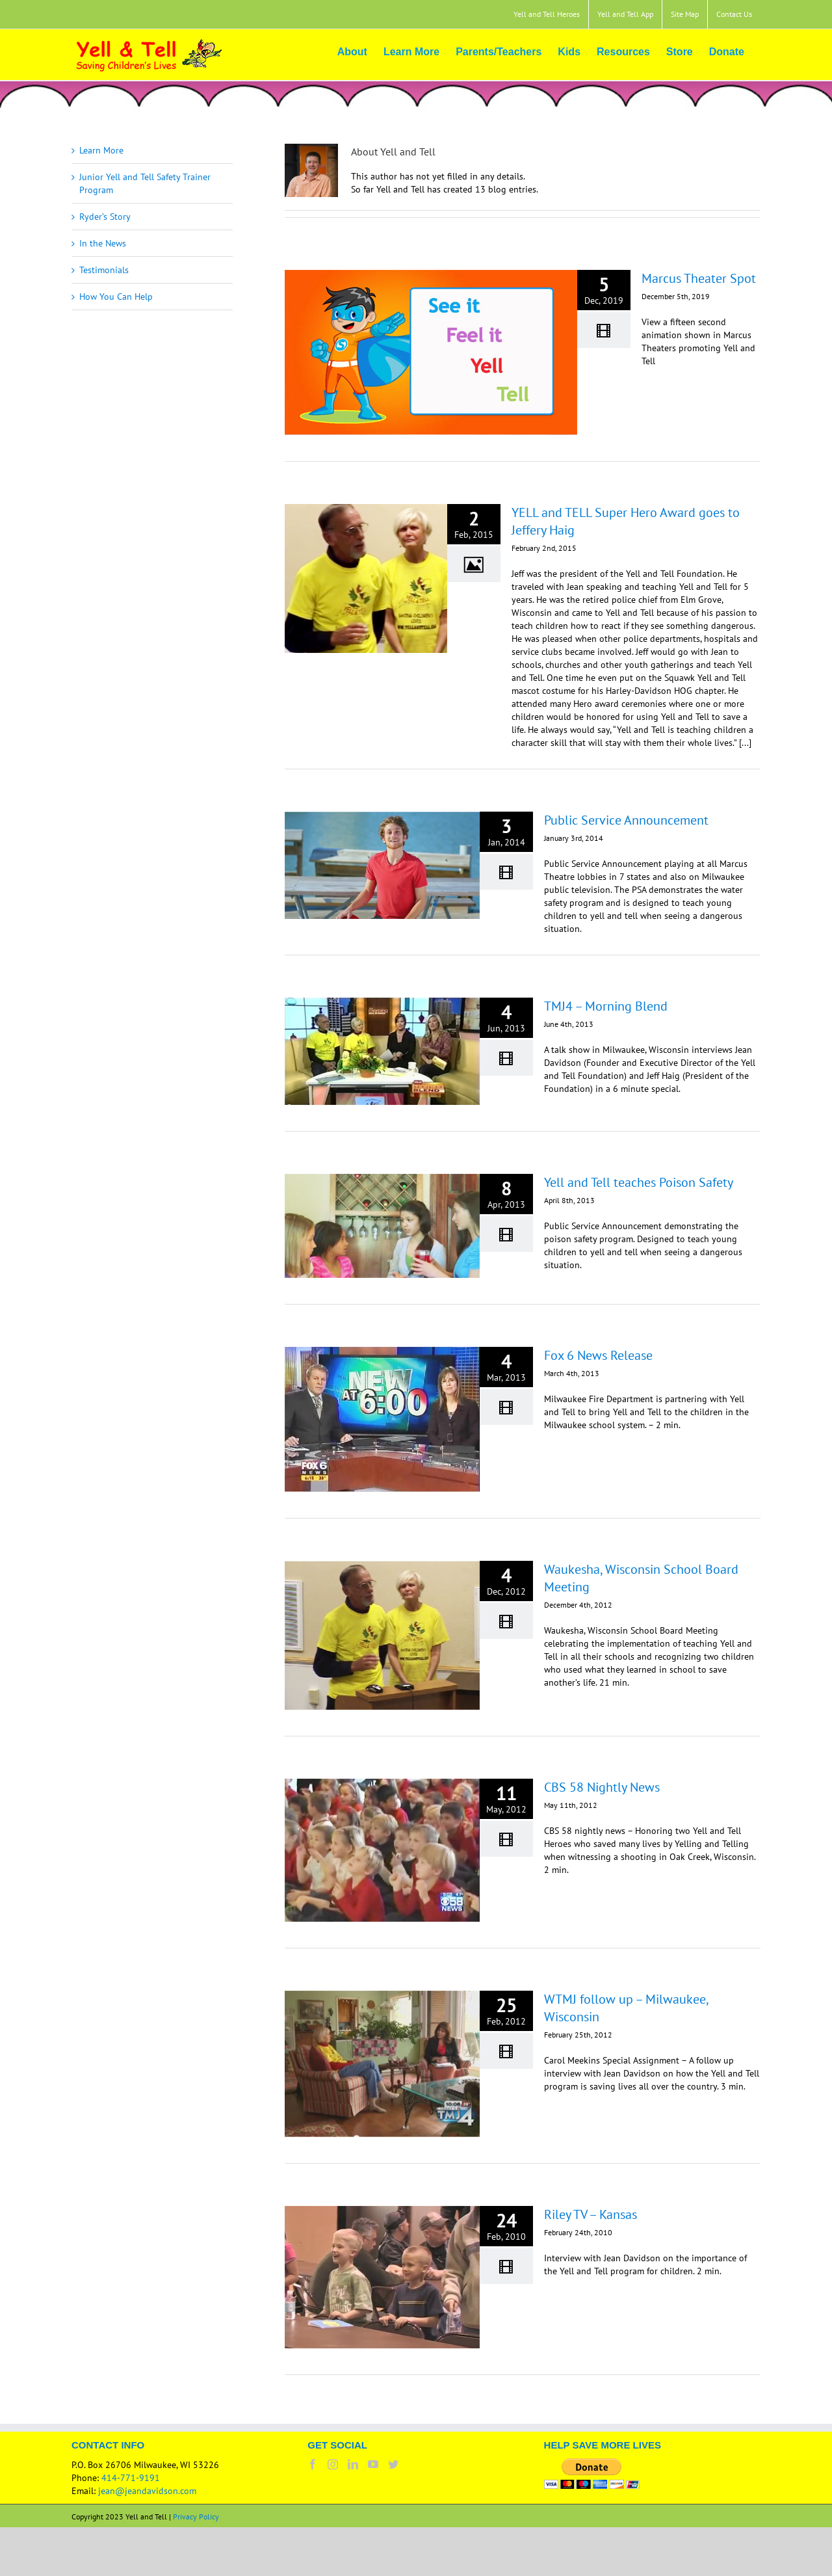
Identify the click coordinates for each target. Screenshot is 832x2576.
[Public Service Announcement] (382, 865)
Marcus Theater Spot (699, 278)
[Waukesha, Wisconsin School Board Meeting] (382, 1635)
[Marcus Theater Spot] (431, 352)
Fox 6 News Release (598, 1355)
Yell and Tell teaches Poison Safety (638, 1182)
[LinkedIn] (353, 2464)
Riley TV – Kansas (590, 2214)
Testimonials (104, 270)
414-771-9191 (130, 2478)
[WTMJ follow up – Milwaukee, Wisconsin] (382, 2063)
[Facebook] (312, 2464)
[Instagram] (333, 2464)
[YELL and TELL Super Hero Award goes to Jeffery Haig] (366, 578)
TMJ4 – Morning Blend (606, 1006)
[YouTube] (373, 2464)
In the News (102, 243)
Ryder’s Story (105, 216)
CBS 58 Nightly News (602, 1787)
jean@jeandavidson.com (147, 2491)
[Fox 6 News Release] (382, 1419)
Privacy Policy (196, 2516)
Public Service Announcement (626, 820)
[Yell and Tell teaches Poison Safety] (382, 1226)
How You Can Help (116, 296)
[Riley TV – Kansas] (382, 2277)
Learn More (101, 150)
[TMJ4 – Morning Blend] (382, 1051)
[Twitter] (393, 2464)
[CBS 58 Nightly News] (382, 1850)
